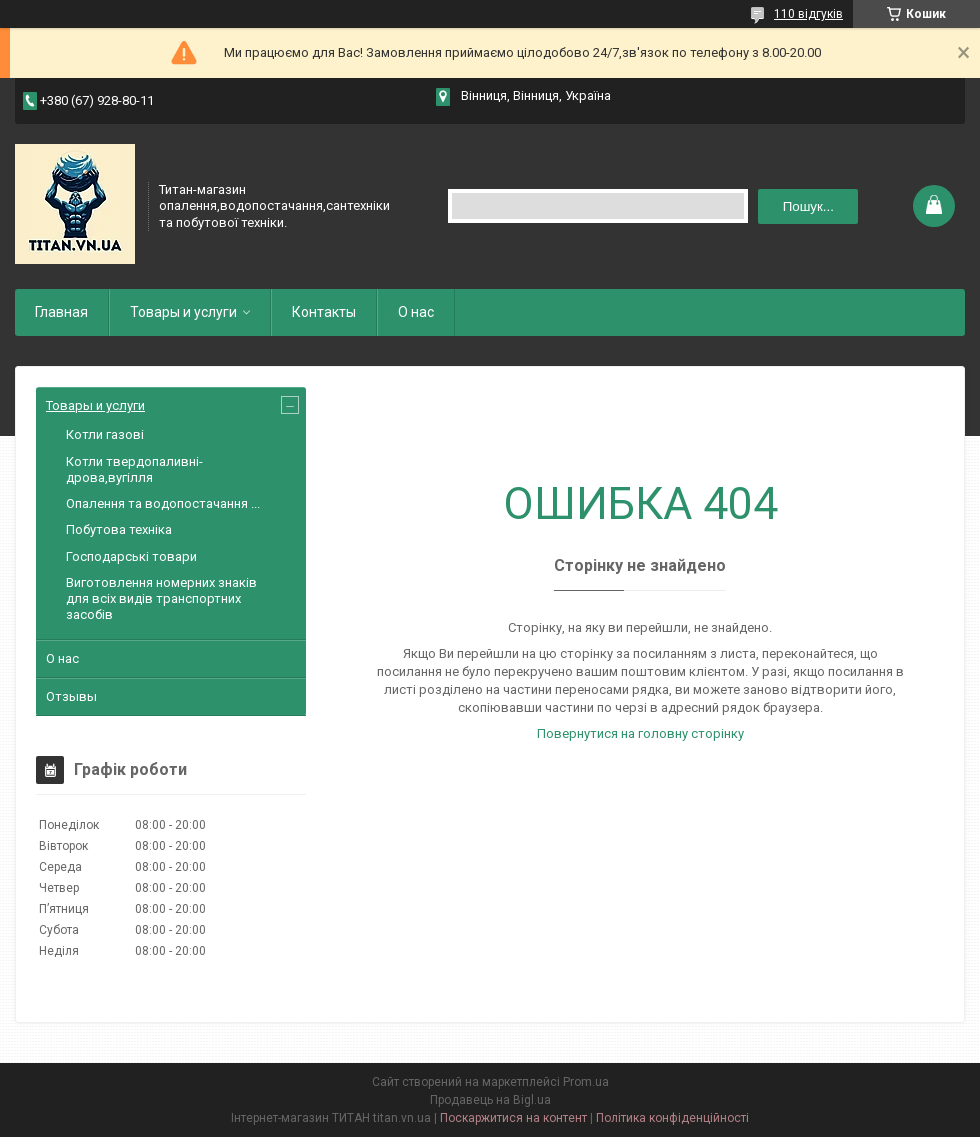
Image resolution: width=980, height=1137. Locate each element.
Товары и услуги (183, 312)
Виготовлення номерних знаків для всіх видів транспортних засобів (161, 599)
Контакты (324, 312)
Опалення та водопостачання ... (163, 503)
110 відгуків (808, 14)
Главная (61, 312)
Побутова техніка (119, 529)
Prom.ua (586, 1082)
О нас (416, 312)
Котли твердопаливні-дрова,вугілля (134, 469)
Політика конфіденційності (672, 1118)
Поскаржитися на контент (513, 1118)
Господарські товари (131, 556)
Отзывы (71, 696)
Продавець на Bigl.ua (490, 1100)
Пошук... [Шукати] (808, 206)
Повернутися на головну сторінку (640, 733)
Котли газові (105, 434)
